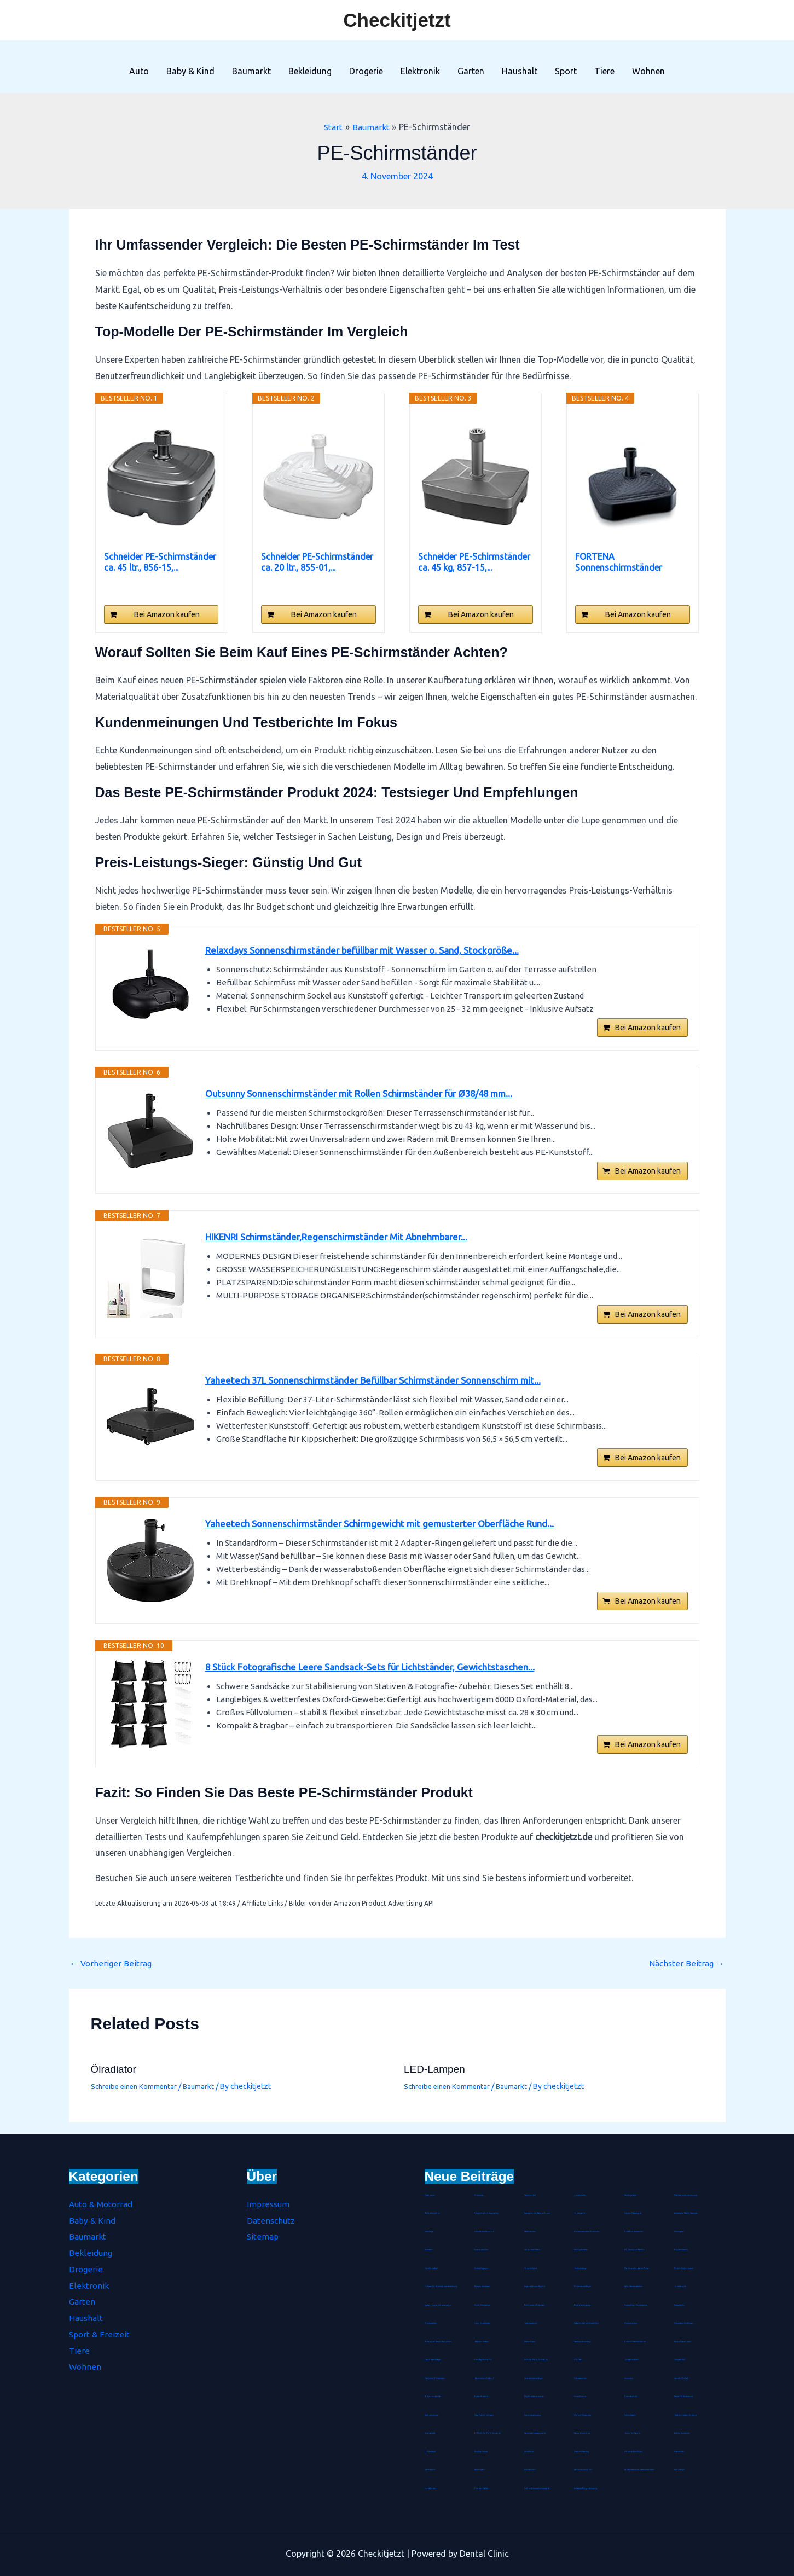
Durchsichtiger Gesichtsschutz (635, 2305)
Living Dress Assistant (482, 2323)
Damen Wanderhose (583, 2433)
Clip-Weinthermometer (534, 2396)
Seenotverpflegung (532, 2415)
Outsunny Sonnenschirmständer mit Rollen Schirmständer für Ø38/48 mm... (369, 1096)
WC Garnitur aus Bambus (635, 2250)
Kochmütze (479, 2195)
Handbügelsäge (630, 2195)
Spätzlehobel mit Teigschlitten (586, 2323)
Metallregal (429, 2232)
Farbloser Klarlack (482, 2488)
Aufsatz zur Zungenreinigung (586, 2488)
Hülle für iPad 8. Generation (536, 2360)
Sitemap (263, 2237)
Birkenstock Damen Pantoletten (439, 2342)
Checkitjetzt (396, 20)
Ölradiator (115, 2081)
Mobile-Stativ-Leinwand (684, 2268)
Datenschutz (272, 2220)
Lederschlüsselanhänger (534, 2378)
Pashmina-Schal (530, 2195)
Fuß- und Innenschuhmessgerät (537, 2488)
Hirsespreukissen (630, 2323)
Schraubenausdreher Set (484, 2232)
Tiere (604, 71)
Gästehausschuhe (531, 2323)
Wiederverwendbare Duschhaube (587, 2232)
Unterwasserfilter (580, 2378)
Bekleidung (310, 71)
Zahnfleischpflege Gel (583, 2470)
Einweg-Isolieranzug (582, 2305)
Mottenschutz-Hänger (583, 2286)
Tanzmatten (429, 2250)
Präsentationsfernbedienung (686, 2195)
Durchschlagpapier (481, 2268)
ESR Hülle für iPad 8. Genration (488, 2433)
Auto (139, 71)
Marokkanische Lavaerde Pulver (638, 2268)
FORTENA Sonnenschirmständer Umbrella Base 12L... (618, 562)
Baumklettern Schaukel (484, 2378)
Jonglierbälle (580, 2195)
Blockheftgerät (530, 2268)
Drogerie (366, 71)
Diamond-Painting (582, 2452)
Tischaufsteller (679, 2305)
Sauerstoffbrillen (481, 2250)
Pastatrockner (430, 2195)
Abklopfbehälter (581, 2250)
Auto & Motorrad (103, 2204)
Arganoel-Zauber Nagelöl (535, 2286)
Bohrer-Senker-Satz (433, 2396)
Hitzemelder (679, 2452)
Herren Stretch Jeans (682, 2342)
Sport (566, 71)
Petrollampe (679, 2470)
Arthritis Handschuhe (682, 2433)
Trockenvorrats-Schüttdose (635, 2342)
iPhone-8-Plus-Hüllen (633, 2452)
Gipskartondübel (631, 2360)
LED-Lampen (436, 2081)
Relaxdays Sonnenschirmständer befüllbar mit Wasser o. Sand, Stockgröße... (370, 950)
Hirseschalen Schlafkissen (684, 2323)
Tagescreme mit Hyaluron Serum (537, 2213)
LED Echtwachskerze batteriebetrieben (640, 2470)
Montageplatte (431, 2323)
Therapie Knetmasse (482, 2286)
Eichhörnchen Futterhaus (534, 2305)
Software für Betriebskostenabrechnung (442, 2286)
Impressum (269, 2204)
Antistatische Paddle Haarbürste (687, 2213)
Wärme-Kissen (530, 2342)
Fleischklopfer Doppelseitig (486, 2213)
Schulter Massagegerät (633, 2213)
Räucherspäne (480, 2470)
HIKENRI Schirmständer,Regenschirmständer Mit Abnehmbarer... (345, 1242)
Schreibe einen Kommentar (136, 2098)
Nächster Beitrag (686, 1975)
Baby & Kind (190, 71)
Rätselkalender (530, 2232)
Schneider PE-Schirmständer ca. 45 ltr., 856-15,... (160, 562)
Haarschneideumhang (583, 2342)
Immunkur (628, 2378)
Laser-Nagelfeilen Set (483, 2360)
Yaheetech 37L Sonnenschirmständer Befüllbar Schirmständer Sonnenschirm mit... (384, 1387)
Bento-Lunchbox (432, 2213)
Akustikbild (529, 2452)
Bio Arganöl (580, 2213)
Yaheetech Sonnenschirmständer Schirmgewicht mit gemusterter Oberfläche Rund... (388, 1533)
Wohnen (648, 71)
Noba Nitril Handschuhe (634, 2232)
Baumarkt (251, 71)
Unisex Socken (580, 2396)
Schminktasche (630, 2415)
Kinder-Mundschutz (482, 2305)
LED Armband (430, 2452)
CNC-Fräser (578, 2360)
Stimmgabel (679, 2232)
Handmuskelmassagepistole (536, 2433)
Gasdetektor (430, 2470)
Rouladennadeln (681, 2250)
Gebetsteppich (680, 2286)
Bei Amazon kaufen (167, 614)
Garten (470, 71)
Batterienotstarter (482, 2342)
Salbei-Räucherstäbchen (634, 2286)
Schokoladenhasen (532, 2250)
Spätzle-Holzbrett (481, 2396)
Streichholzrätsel (431, 2268)
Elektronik (420, 71)
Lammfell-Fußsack (681, 2378)
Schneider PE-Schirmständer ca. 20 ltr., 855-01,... (317, 562)
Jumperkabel (680, 2360)
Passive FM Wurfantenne (684, 2396)
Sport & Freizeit (99, 2334)
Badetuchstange (581, 2268)
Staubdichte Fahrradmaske (436, 2378)
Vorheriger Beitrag (111, 1975)
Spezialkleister (431, 2488)
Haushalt (519, 71)
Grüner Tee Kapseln (632, 2433)
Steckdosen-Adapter (433, 2360)
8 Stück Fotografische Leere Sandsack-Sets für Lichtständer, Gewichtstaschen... (377, 1678)
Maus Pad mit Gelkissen (484, 2415)
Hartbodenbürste (432, 2415)
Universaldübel (431, 2433)
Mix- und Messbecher (583, 2415)
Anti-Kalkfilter (530, 2470)
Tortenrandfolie (631, 2396)
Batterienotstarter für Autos (686, 2415)
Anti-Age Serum (481, 2452)
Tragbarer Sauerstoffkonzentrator (439, 2305)
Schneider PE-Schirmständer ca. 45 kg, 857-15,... (474, 562)
